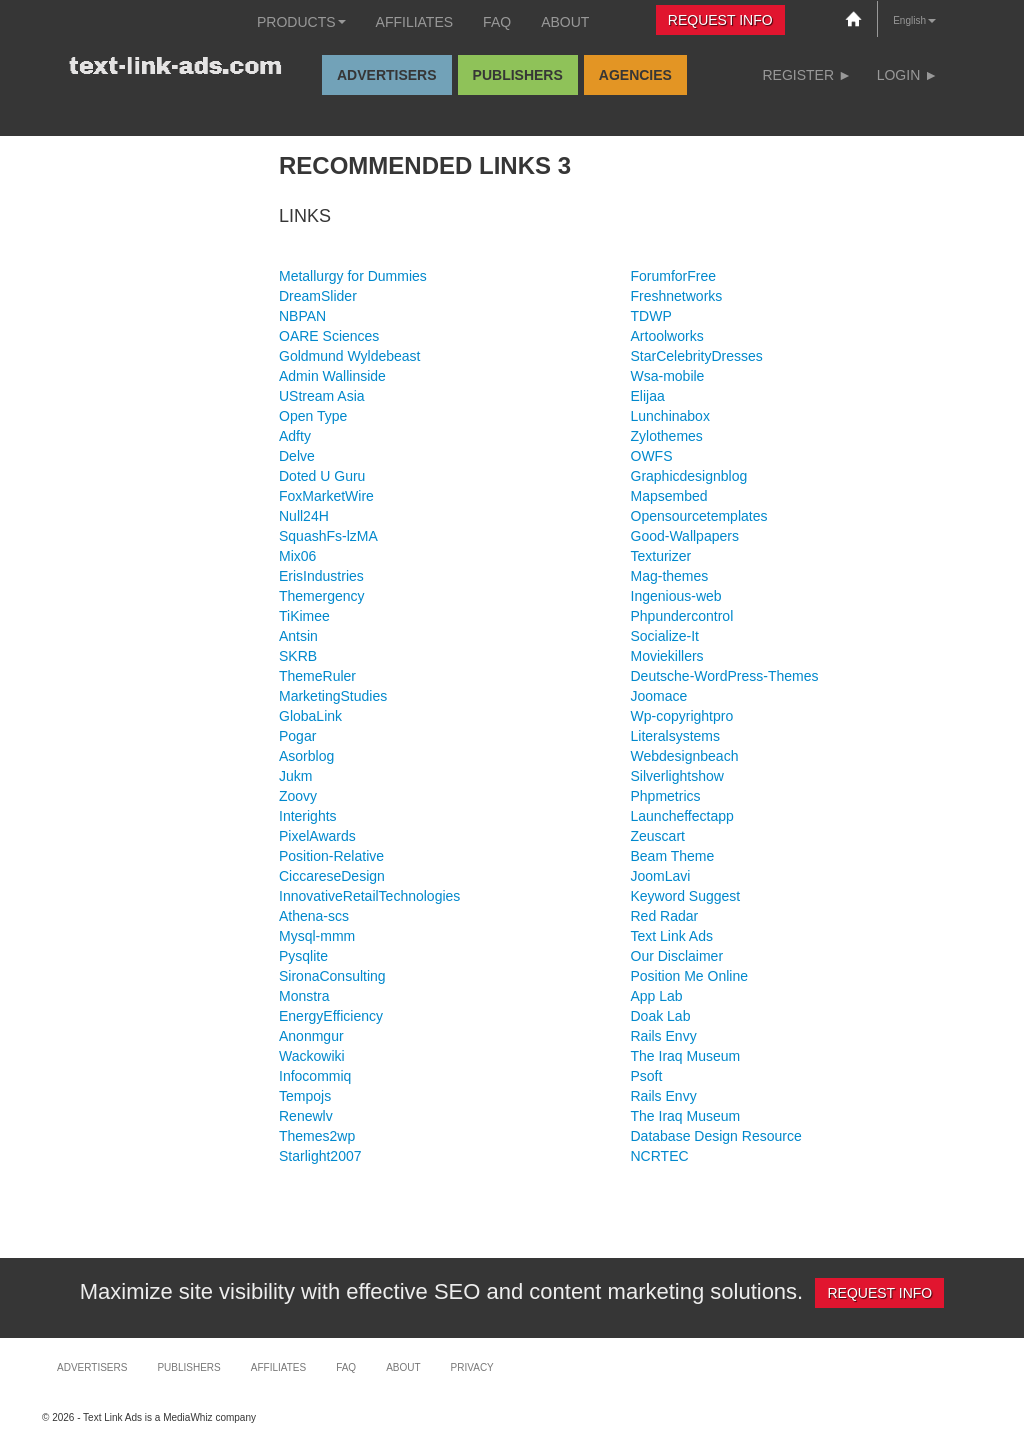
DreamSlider (318, 296)
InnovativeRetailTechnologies (369, 896)
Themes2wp (317, 1136)
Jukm (295, 776)
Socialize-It (665, 636)
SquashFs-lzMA (328, 536)
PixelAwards (317, 836)
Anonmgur (311, 1036)
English (914, 20)
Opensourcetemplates (699, 516)
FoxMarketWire (326, 496)
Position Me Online (690, 976)
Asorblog (306, 756)
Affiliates (415, 22)
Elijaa (648, 396)
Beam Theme (673, 856)
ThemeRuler (317, 676)
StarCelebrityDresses (697, 356)
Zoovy (298, 796)
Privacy (472, 1367)
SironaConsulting (332, 976)
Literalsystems (675, 736)
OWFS (652, 456)
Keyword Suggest (686, 896)
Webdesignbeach (685, 756)
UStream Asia (322, 396)
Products (301, 22)
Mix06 (297, 556)
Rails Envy (664, 1036)
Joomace (659, 696)
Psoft (647, 1076)
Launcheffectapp (682, 816)
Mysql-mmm (317, 936)
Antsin (298, 636)
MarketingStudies (333, 696)
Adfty (295, 436)
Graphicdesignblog (689, 476)
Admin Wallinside (332, 376)
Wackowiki (312, 1056)
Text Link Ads (672, 936)
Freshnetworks (677, 296)
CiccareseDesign (332, 876)
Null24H (304, 516)
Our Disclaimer (677, 956)
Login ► (907, 75)
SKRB (298, 656)
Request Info (720, 20)
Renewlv (306, 1116)
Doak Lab (661, 1016)
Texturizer (661, 556)
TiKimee (304, 616)
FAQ (497, 22)
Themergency (322, 596)
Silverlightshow (677, 776)
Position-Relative (331, 856)
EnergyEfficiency (331, 1016)
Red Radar (665, 916)
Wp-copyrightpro (682, 716)
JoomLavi (661, 876)
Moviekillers (667, 656)
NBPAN (302, 316)
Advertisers (387, 75)
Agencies (635, 75)
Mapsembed (669, 496)
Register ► (806, 75)
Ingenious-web (676, 596)
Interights (308, 816)
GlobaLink (310, 716)
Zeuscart (658, 836)
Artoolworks (667, 336)
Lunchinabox (670, 416)
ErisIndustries (321, 576)
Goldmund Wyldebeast (350, 356)
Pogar (297, 736)
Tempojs (305, 1096)
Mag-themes (670, 576)
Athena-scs (314, 916)
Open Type (313, 416)
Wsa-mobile (668, 376)
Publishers (518, 75)
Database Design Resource (716, 1136)
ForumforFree (674, 276)
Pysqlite (303, 956)
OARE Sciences (329, 336)
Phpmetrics (666, 796)
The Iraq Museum (686, 1056)
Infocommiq (315, 1076)
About (565, 22)
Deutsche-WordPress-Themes (725, 676)
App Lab (657, 996)
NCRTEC (660, 1156)
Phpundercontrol (682, 616)
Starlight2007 (320, 1156)
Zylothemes (667, 436)
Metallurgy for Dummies (353, 276)
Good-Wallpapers (685, 536)
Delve (297, 456)
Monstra (304, 996)
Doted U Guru (322, 476)
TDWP (651, 316)
